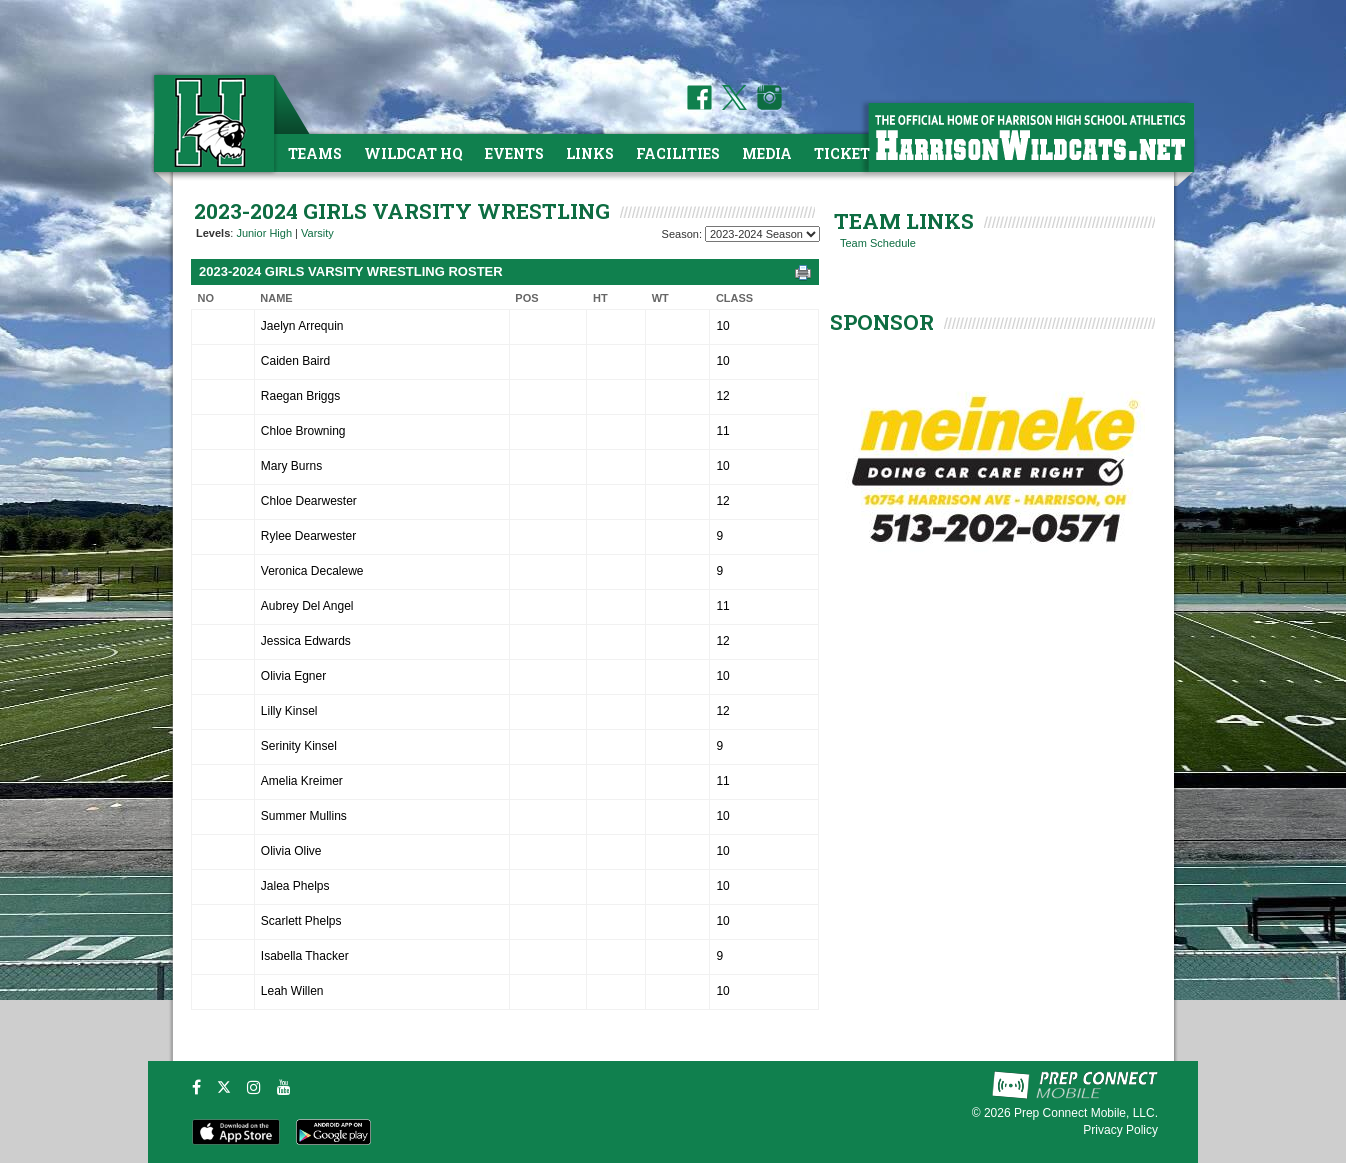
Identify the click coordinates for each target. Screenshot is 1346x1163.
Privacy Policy (1120, 1130)
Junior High (264, 233)
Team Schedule (878, 243)
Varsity (317, 233)
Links (590, 153)
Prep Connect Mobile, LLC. (1086, 1113)
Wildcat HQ (413, 153)
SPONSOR (882, 322)
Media (767, 153)
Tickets (846, 153)
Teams (315, 153)
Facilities (678, 153)
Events (514, 153)
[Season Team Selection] (762, 234)
